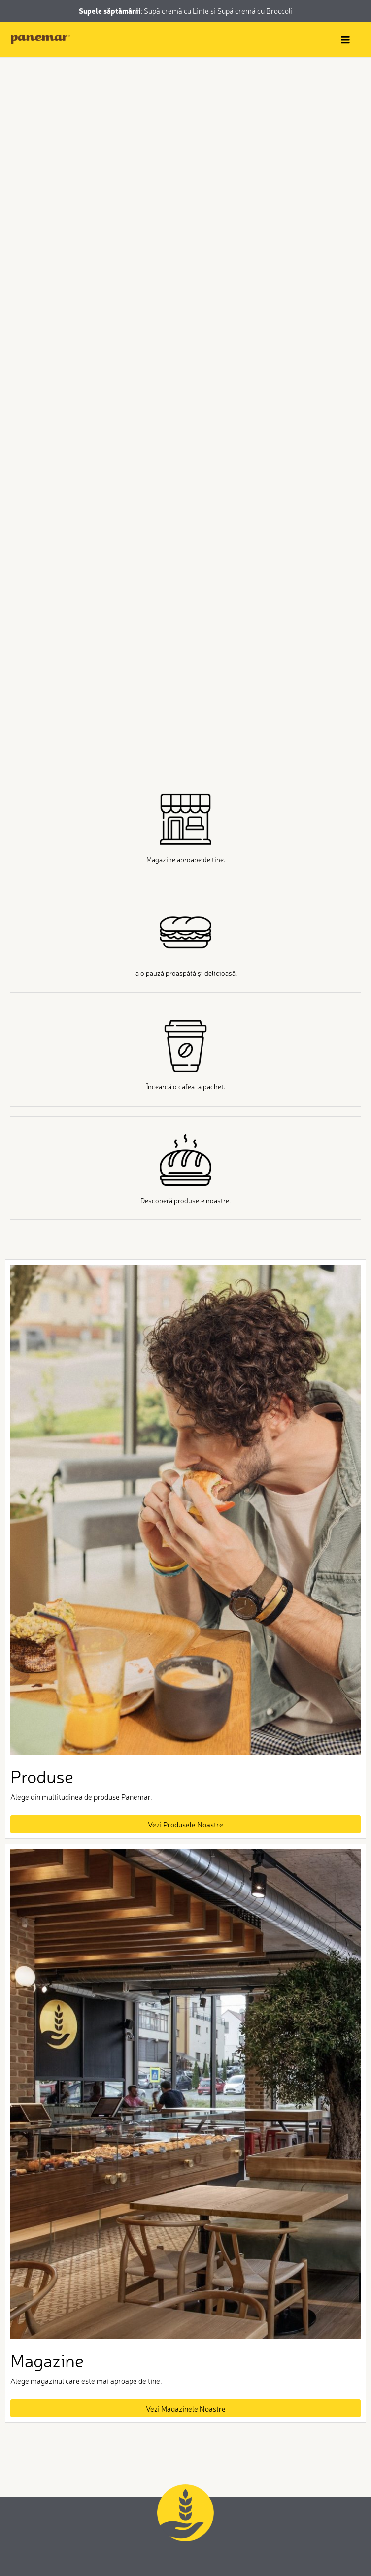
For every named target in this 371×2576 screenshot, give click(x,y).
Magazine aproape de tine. (185, 859)
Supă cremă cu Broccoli (255, 10)
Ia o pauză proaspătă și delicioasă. (185, 972)
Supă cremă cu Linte (177, 10)
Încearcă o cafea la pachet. (185, 1086)
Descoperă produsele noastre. (185, 1200)
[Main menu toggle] (345, 40)
